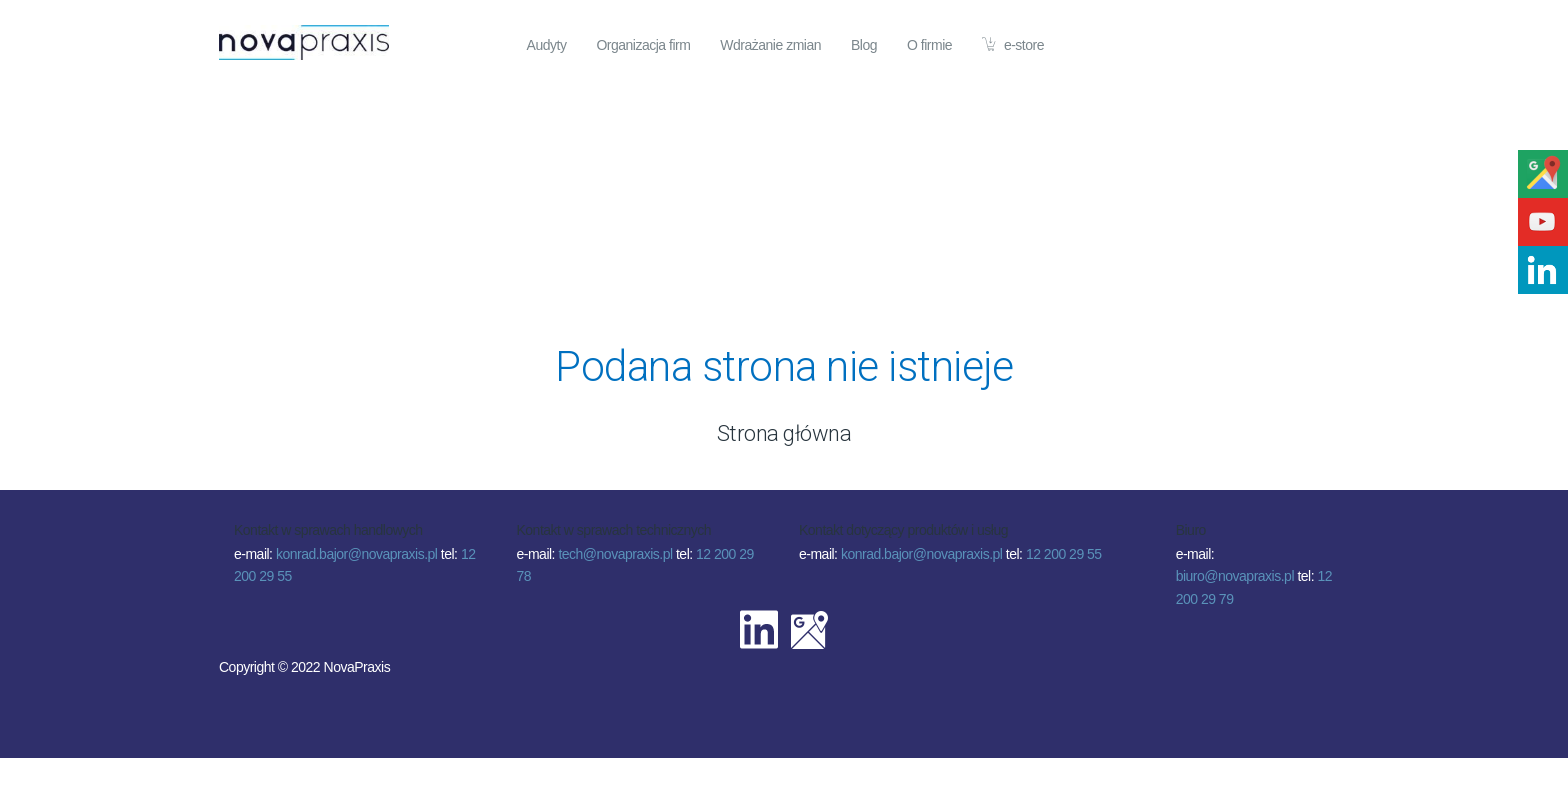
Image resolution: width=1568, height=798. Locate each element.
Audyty (547, 45)
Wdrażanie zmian (770, 45)
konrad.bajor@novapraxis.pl (357, 554)
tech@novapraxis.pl (615, 554)
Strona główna (784, 433)
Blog (864, 45)
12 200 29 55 (1064, 554)
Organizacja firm (643, 45)
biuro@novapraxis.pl (1235, 576)
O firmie (929, 45)
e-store (1013, 45)
